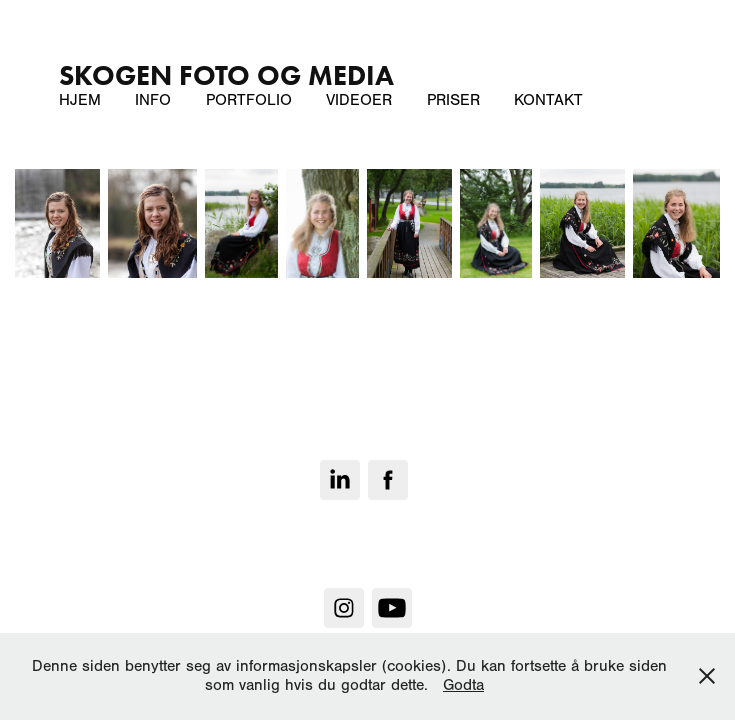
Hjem (80, 100)
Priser (453, 100)
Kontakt (548, 100)
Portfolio (249, 100)
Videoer (359, 100)
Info (153, 100)
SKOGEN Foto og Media (226, 75)
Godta (463, 685)
